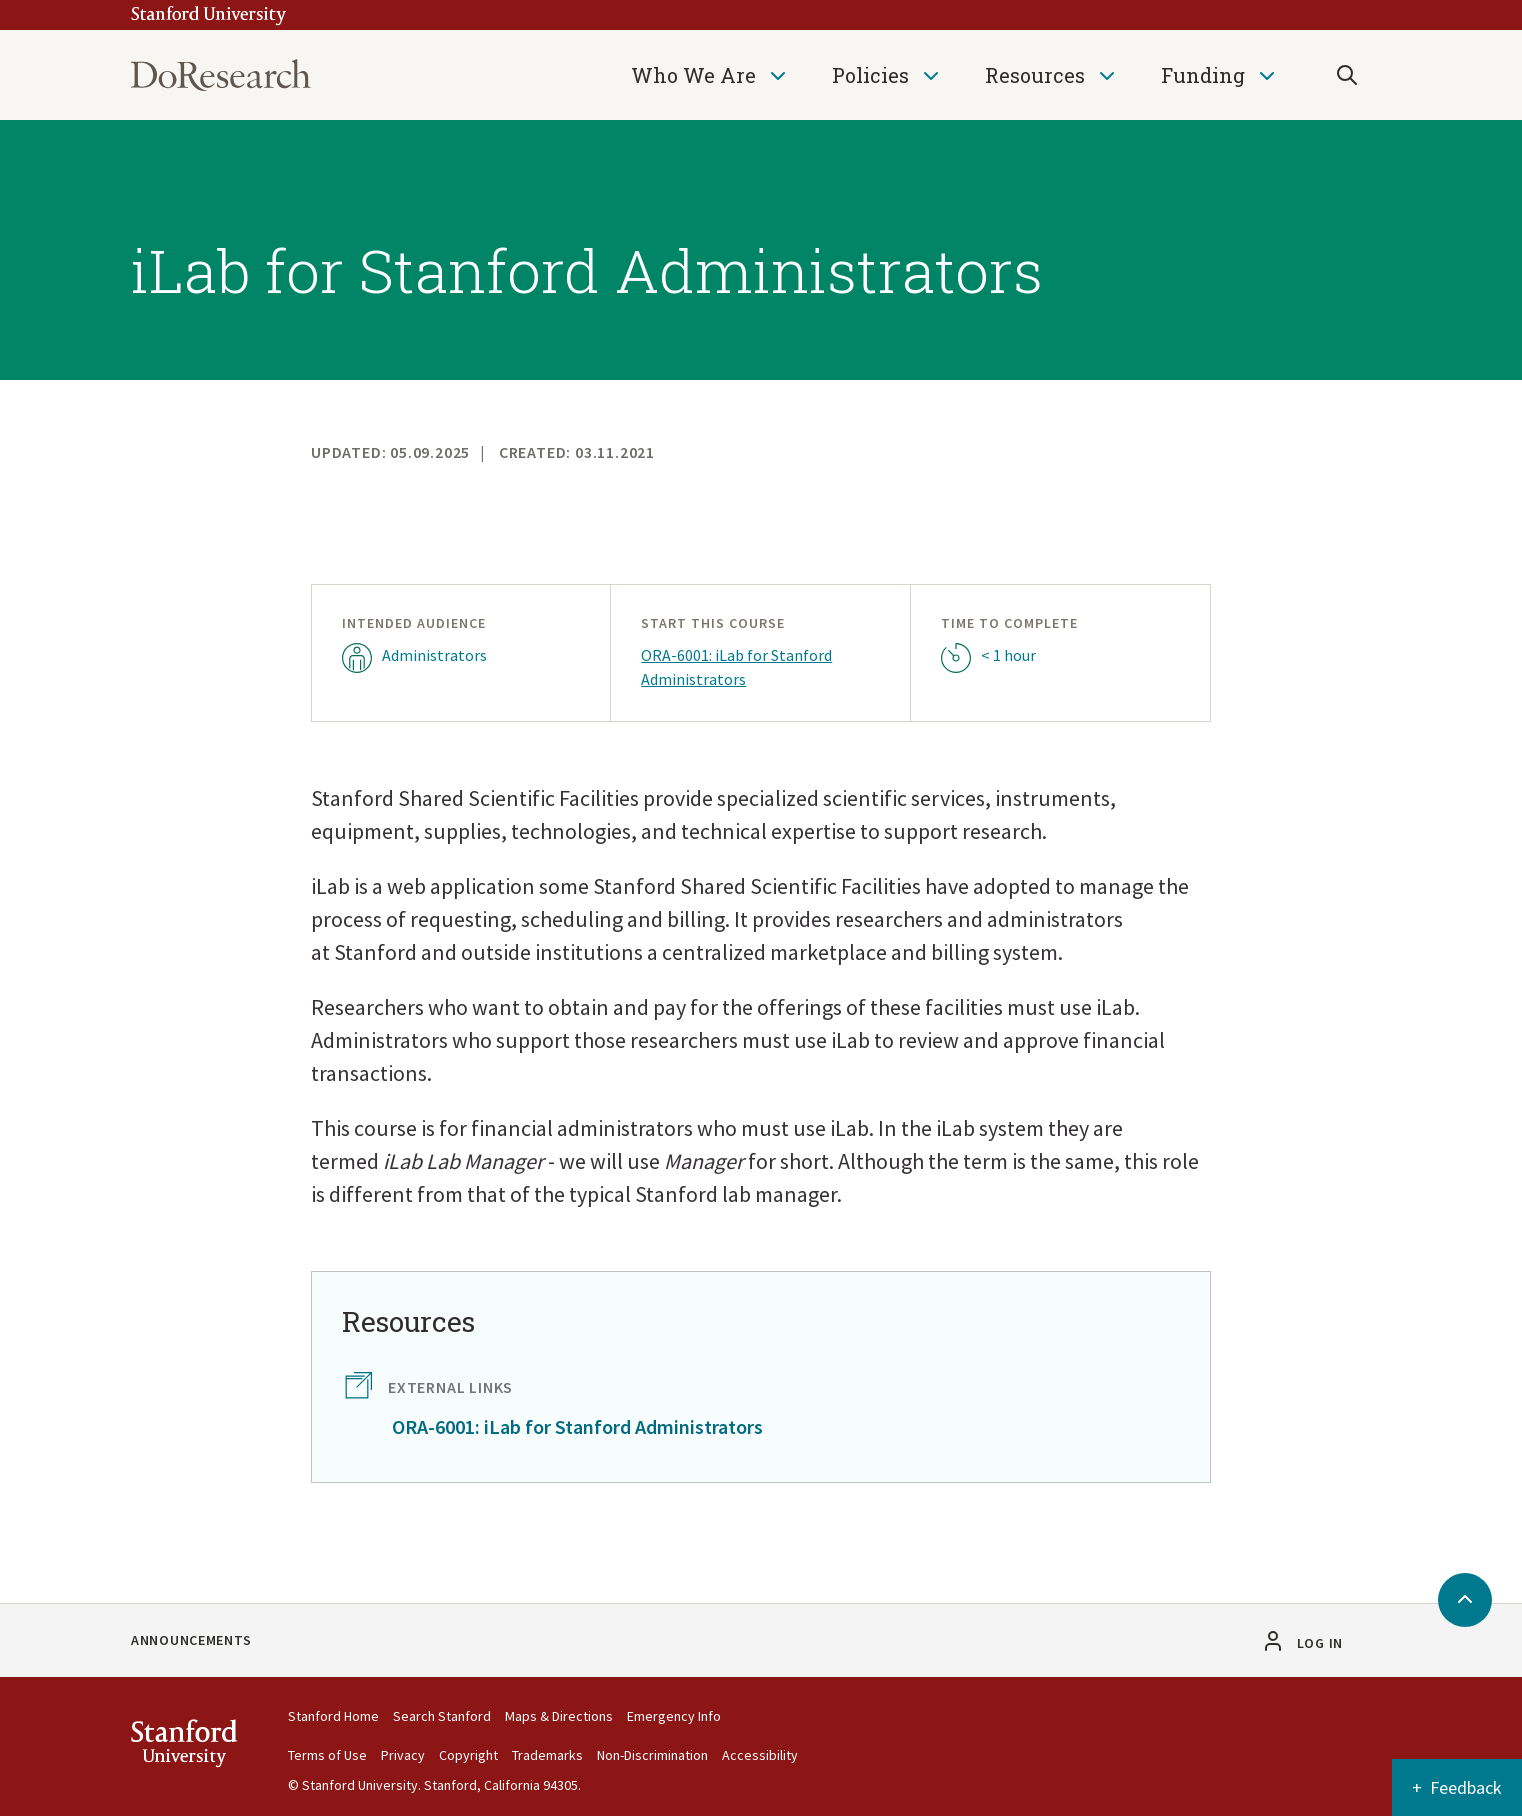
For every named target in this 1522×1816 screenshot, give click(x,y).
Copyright (468, 1755)
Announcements (191, 1640)
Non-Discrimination (652, 1755)
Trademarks (547, 1755)
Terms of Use (327, 1755)
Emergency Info (674, 1716)
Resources (1035, 75)
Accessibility (760, 1755)
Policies (870, 75)
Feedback (1466, 1787)
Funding (1203, 75)
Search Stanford (442, 1716)
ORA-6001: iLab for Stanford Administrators (736, 667)
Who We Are (693, 75)
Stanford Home (333, 1716)
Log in (1320, 1643)
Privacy (403, 1755)
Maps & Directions (559, 1716)
